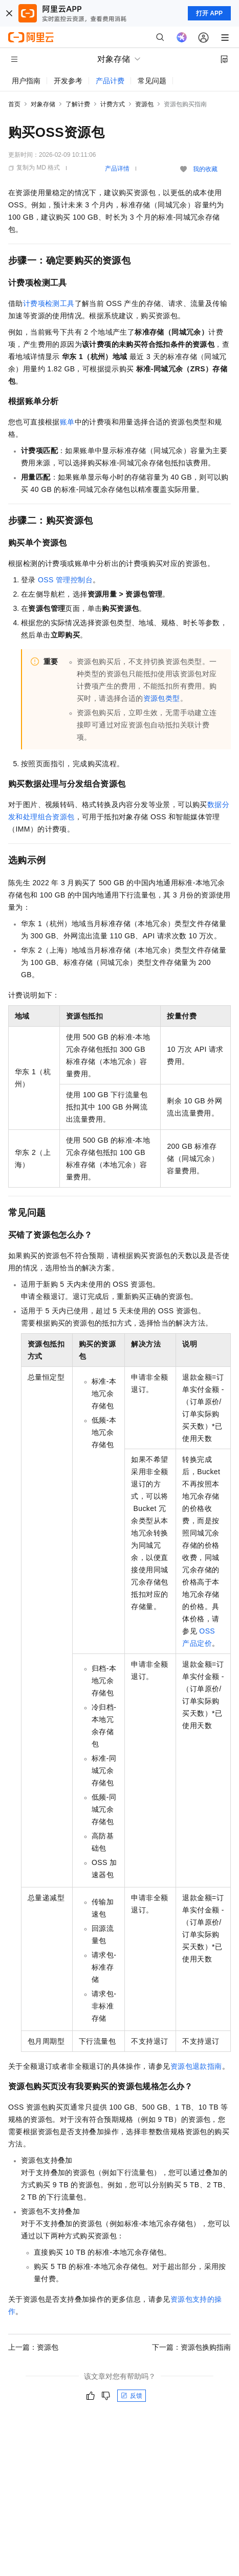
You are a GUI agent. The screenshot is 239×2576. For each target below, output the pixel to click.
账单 (67, 422)
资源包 (144, 104)
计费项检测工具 (49, 303)
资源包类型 (161, 698)
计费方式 (112, 104)
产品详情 (117, 168)
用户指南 (26, 80)
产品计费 (110, 80)
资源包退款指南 (196, 2066)
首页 (14, 104)
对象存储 (43, 104)
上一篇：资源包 (33, 2347)
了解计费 (78, 104)
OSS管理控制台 (65, 580)
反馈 (131, 2395)
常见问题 (152, 80)
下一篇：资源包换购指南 (191, 2347)
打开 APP (209, 13)
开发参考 (68, 80)
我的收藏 (205, 169)
